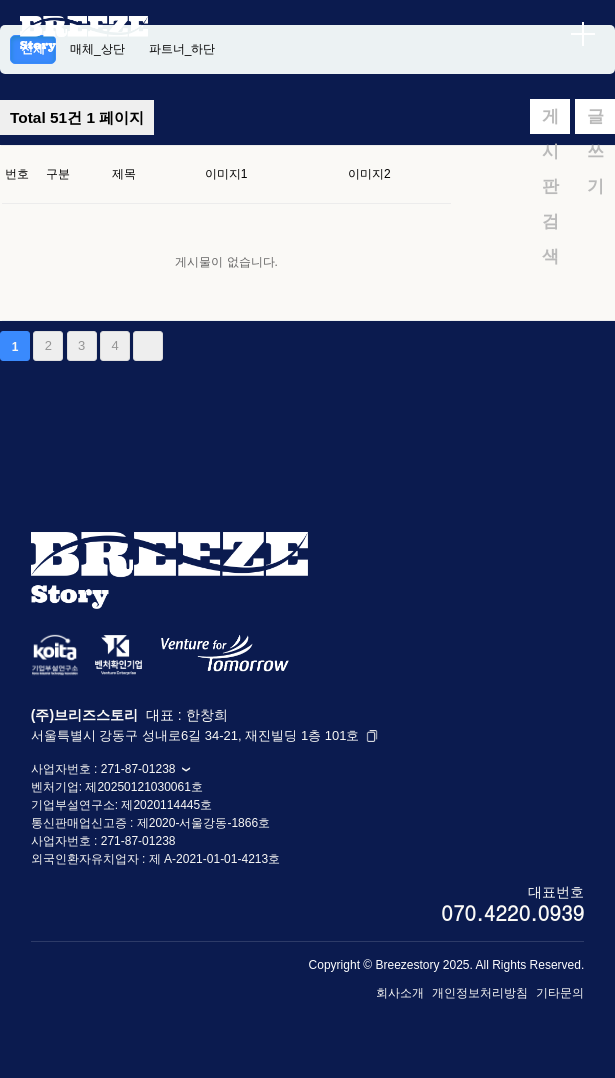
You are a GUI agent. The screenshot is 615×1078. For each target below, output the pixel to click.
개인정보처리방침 (480, 993)
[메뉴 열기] (583, 34)
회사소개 (400, 993)
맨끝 (148, 346)
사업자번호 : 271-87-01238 (111, 769)
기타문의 (560, 993)
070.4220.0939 (512, 912)
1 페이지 (77, 117)
